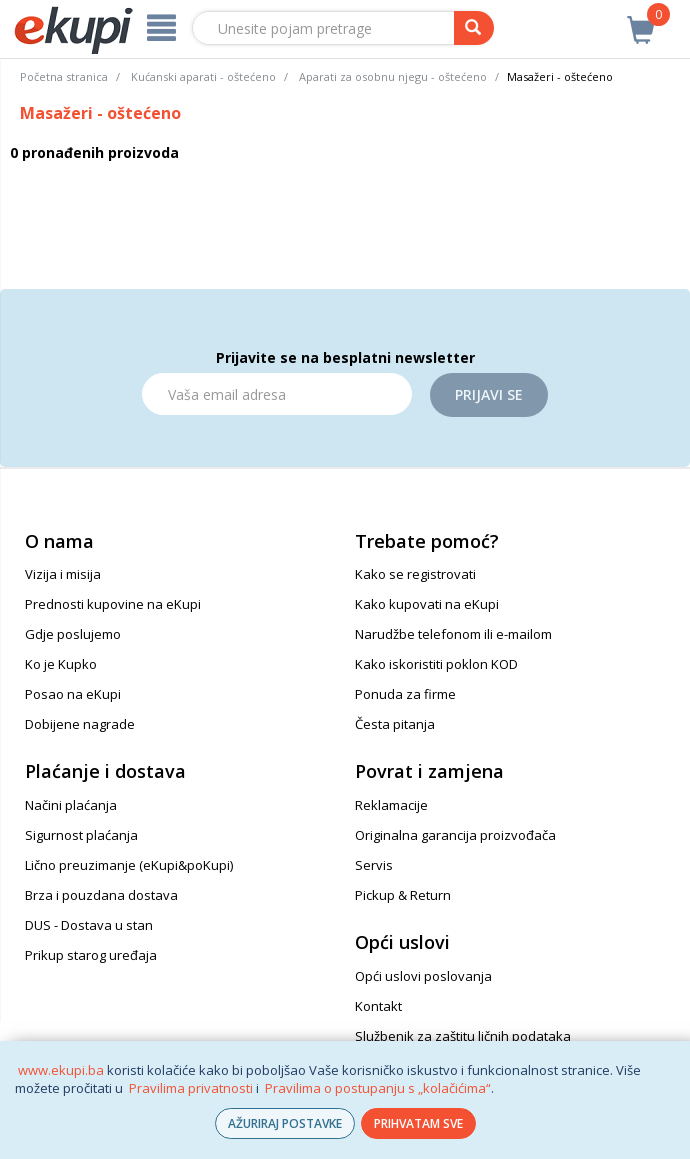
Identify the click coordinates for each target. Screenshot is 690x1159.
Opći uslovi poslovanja (423, 976)
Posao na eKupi (73, 694)
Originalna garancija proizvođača (455, 835)
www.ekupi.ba (61, 1070)
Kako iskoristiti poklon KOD (436, 664)
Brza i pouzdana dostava (101, 895)
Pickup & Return (403, 895)
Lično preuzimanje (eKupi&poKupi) (129, 865)
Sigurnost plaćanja (81, 835)
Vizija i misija (63, 574)
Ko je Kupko (61, 664)
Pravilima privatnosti (191, 1088)
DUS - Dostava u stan (89, 925)
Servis (374, 865)
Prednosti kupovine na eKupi (113, 604)
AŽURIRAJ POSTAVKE (285, 1123)
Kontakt (378, 1006)
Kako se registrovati (415, 574)
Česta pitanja (395, 724)
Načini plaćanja (71, 805)
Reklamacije (391, 805)
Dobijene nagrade (80, 724)
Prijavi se (489, 394)
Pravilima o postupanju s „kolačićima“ (378, 1088)
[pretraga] (474, 28)
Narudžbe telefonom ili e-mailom (453, 634)
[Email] (277, 394)
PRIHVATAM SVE (418, 1123)
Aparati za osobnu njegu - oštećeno (393, 76)
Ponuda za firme (405, 694)
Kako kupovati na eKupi (427, 604)
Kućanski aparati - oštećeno (203, 76)
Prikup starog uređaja (91, 955)
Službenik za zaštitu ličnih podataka (463, 1036)
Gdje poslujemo (73, 634)
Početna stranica (64, 76)
